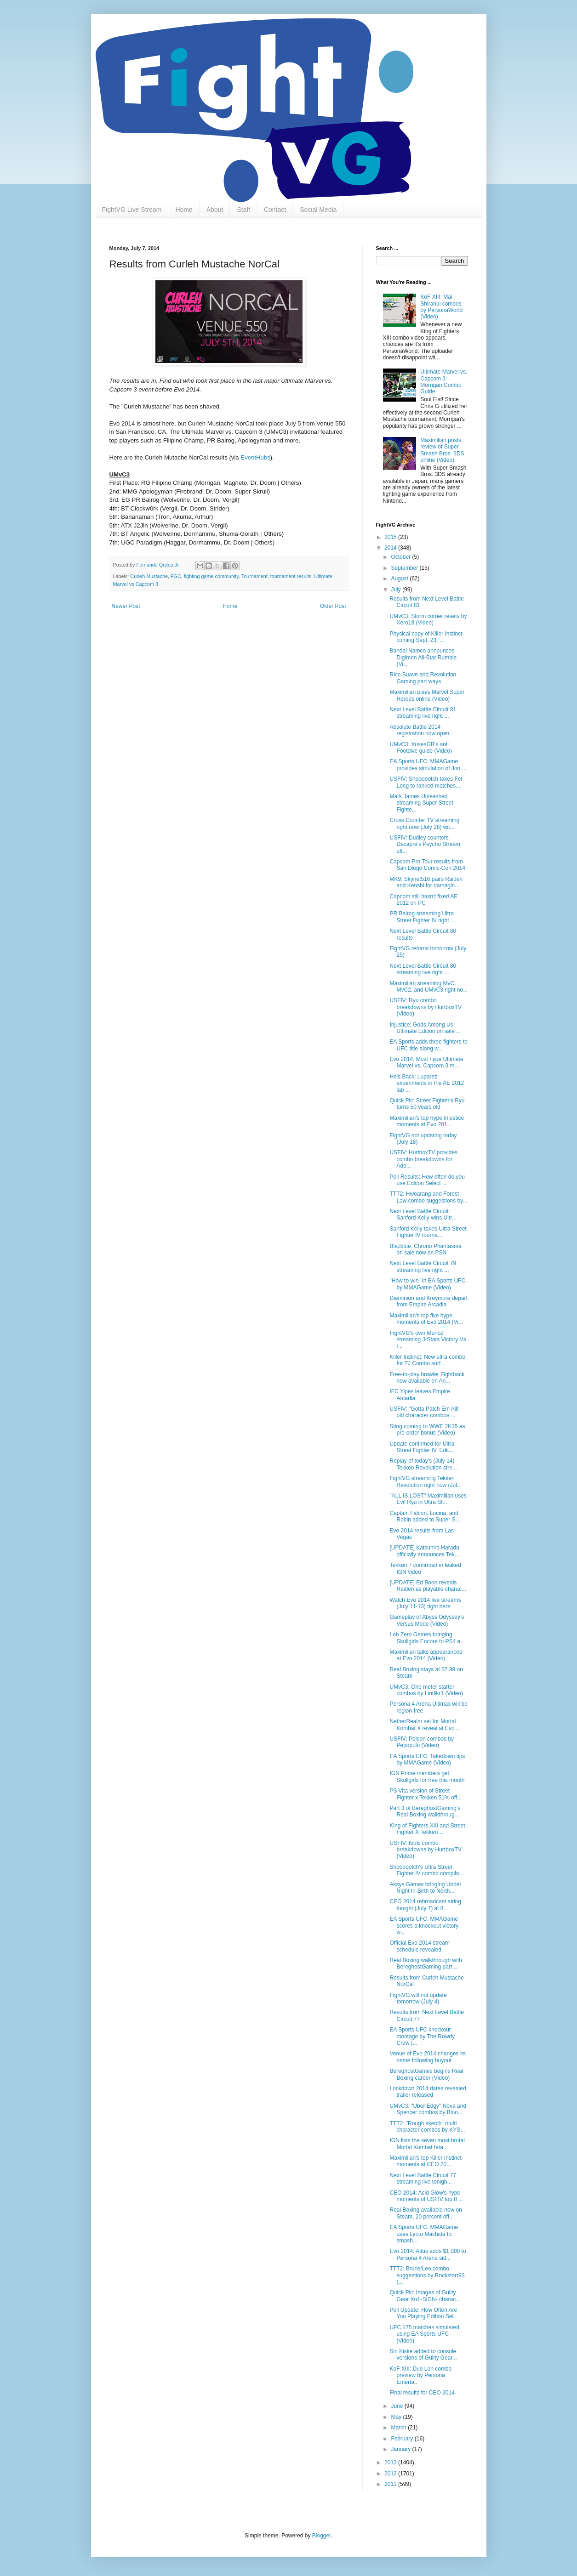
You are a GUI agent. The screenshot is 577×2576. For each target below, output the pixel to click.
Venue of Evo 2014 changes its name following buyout (427, 2056)
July (396, 589)
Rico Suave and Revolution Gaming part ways (422, 677)
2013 (391, 2462)
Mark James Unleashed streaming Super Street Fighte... (421, 803)
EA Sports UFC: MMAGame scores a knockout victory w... (423, 1925)
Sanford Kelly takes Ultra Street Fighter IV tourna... (427, 1232)
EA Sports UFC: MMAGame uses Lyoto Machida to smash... (423, 2234)
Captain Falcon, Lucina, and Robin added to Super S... (424, 1516)
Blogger (321, 2535)
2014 (391, 548)
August (400, 578)
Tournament (254, 576)
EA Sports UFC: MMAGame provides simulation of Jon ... (427, 764)
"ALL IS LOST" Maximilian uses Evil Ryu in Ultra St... (427, 1498)
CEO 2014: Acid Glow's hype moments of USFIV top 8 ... (426, 2196)
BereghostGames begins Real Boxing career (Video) (426, 2074)
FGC (176, 576)
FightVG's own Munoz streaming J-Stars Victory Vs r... (427, 1340)
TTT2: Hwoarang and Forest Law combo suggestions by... (428, 1197)
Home (183, 209)
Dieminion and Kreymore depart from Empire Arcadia (428, 1301)
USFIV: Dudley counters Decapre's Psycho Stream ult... (424, 844)
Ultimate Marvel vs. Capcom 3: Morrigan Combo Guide (443, 382)
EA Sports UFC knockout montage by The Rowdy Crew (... (422, 2036)
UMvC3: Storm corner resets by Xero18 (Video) (428, 619)
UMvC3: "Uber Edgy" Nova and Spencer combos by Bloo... (427, 2109)
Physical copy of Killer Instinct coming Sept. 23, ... (425, 636)
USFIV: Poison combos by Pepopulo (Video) (421, 1742)
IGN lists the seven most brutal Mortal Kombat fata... (426, 2143)
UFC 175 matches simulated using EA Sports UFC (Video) (424, 2334)
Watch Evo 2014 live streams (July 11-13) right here (425, 1603)
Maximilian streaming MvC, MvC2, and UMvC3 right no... (428, 986)
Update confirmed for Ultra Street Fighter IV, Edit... (421, 1447)
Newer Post (126, 606)
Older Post (333, 606)
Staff (243, 209)
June (397, 2406)
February (402, 2438)
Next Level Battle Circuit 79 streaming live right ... (422, 1266)
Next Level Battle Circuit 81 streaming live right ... (422, 712)
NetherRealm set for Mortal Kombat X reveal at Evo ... (424, 1724)
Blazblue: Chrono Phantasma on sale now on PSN (425, 1249)
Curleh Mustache (149, 576)
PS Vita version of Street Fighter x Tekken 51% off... (425, 1793)
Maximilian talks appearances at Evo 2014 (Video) (425, 1655)
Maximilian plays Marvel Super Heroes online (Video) (426, 695)
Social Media (318, 209)
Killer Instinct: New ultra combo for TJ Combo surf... (427, 1360)
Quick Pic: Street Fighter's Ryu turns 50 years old (426, 1103)
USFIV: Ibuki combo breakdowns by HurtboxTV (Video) (425, 1850)
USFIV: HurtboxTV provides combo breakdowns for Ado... (423, 1159)
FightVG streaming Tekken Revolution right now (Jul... (425, 1481)
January (401, 2449)
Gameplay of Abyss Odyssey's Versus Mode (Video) (426, 1620)
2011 (391, 2484)
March (399, 2427)
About (214, 209)
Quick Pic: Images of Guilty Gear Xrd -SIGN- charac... (424, 2295)
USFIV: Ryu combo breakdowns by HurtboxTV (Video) (425, 1007)
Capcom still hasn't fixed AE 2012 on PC (423, 899)
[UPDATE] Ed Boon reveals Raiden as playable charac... (427, 1585)
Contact (275, 209)
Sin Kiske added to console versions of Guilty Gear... (423, 2354)
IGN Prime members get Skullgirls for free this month (426, 1776)
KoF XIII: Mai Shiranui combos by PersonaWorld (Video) (441, 307)
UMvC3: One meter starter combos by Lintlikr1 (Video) (426, 1690)
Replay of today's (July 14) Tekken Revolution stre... (423, 1464)
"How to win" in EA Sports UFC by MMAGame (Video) (427, 1283)
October (401, 557)
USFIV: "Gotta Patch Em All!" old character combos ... (424, 1412)
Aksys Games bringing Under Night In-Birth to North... (425, 1887)
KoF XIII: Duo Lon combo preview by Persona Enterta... (420, 2375)
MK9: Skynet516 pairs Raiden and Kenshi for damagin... (426, 882)
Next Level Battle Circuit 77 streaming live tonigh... (422, 2178)
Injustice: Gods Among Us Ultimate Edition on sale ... (424, 1027)
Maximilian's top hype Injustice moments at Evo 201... (426, 1121)
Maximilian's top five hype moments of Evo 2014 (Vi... (426, 1318)
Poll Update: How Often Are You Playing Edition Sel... (423, 2313)
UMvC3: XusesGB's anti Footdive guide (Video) (420, 747)
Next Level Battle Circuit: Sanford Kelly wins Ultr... (422, 1214)
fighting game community (211, 576)
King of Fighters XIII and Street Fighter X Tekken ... (427, 1828)
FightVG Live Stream (132, 209)
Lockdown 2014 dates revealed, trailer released (428, 2091)
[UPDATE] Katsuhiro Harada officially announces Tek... (424, 1550)
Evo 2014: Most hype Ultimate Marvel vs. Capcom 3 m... (426, 1062)
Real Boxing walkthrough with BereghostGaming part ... (425, 1963)
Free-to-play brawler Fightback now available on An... (426, 1377)
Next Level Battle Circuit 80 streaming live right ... (422, 969)
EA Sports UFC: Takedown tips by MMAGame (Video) (427, 1759)
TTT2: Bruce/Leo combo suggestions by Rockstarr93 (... (426, 2275)
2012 (391, 2473)
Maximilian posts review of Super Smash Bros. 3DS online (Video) (442, 450)
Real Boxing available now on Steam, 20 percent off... (425, 2213)
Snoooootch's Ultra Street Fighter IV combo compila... (426, 1870)
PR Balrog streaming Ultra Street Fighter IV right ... (422, 916)
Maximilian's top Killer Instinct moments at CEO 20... (425, 2161)
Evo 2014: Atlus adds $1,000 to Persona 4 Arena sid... (427, 2254)
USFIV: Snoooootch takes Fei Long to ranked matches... (425, 782)
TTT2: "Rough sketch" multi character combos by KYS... (427, 2126)
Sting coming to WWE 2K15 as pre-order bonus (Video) (427, 1429)
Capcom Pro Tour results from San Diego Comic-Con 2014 (427, 864)
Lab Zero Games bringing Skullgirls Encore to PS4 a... (427, 1637)
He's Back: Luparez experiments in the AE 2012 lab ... (426, 1083)
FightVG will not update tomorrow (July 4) (417, 1998)
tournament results (290, 576)
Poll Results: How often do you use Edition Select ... (426, 1180)
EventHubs (255, 457)
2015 (391, 537)
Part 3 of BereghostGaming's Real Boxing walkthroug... (424, 1811)
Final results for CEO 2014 (421, 2392)
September (405, 568)
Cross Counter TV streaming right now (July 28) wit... (424, 823)
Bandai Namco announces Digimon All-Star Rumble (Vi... (423, 657)
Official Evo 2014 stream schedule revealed (419, 1946)
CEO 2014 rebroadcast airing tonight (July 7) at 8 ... (425, 1904)
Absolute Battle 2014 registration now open (419, 730)
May (397, 2417)
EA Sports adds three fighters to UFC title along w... (428, 1044)
